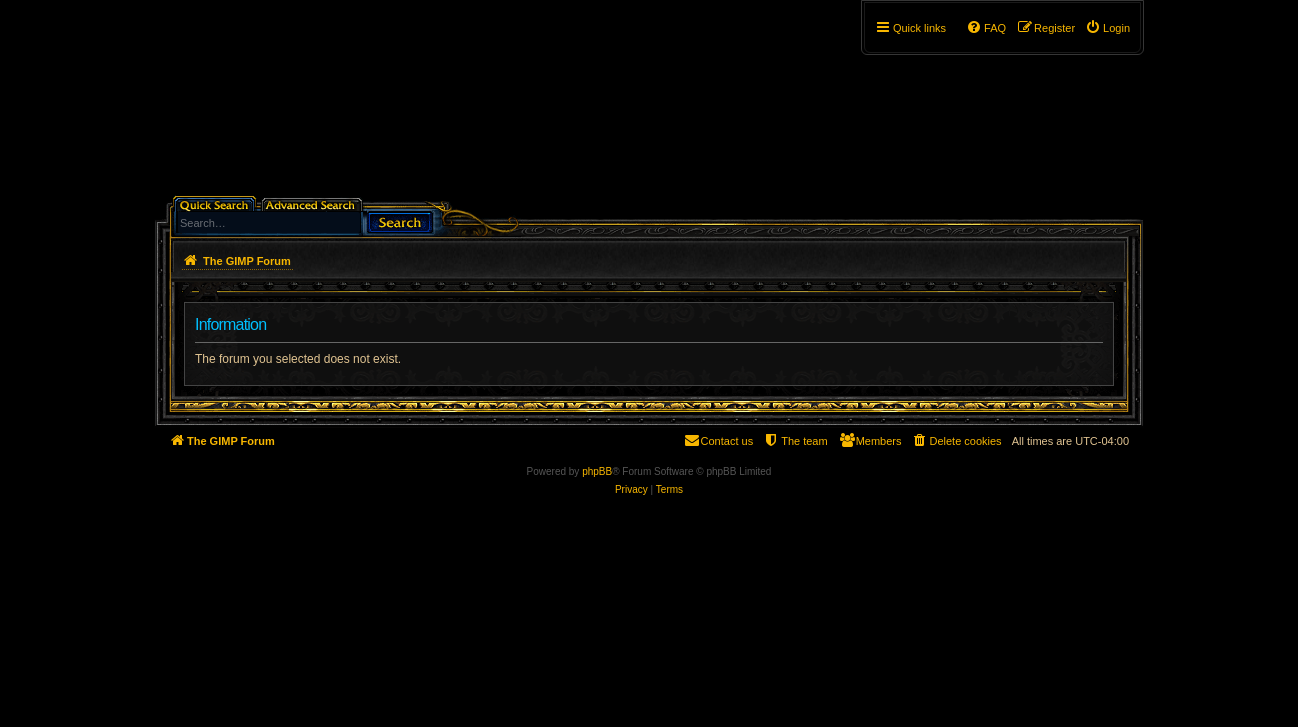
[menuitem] (1107, 28)
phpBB (597, 471)
